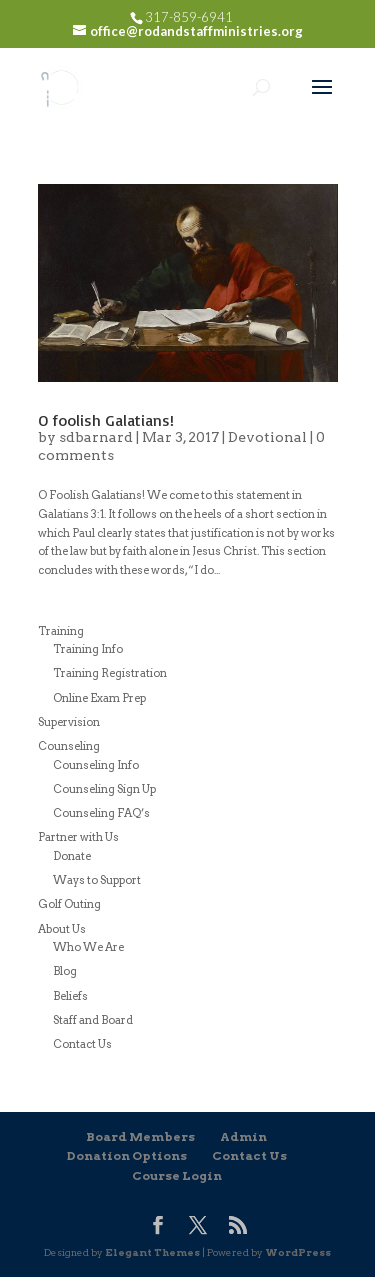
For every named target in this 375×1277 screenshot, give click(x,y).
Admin (243, 1136)
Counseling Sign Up (104, 789)
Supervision (69, 722)
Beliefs (70, 996)
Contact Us (82, 1044)
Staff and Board (93, 1020)
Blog (65, 971)
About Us (62, 929)
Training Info (88, 649)
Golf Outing (69, 904)
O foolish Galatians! (106, 420)
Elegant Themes (152, 1252)
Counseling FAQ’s (101, 813)
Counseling (69, 746)
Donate (72, 856)
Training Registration (110, 673)
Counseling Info (96, 765)
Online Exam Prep (99, 698)
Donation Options (127, 1155)
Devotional (267, 437)
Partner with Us (78, 837)
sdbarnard (96, 437)
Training (61, 631)
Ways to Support (97, 880)
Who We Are (88, 947)
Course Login (177, 1175)
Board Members (140, 1136)
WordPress (298, 1252)
